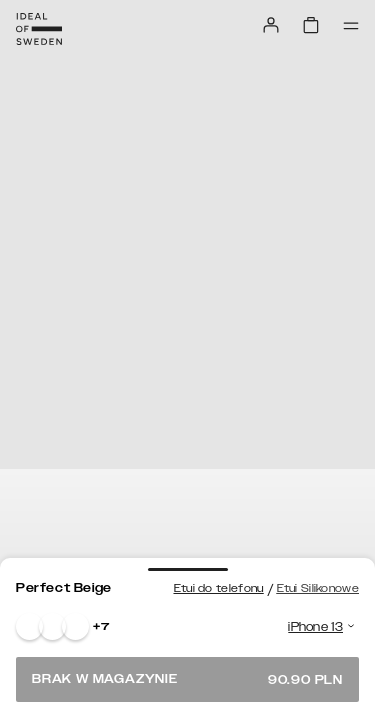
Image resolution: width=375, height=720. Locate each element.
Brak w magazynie (187, 679)
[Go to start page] (39, 29)
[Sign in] (271, 25)
